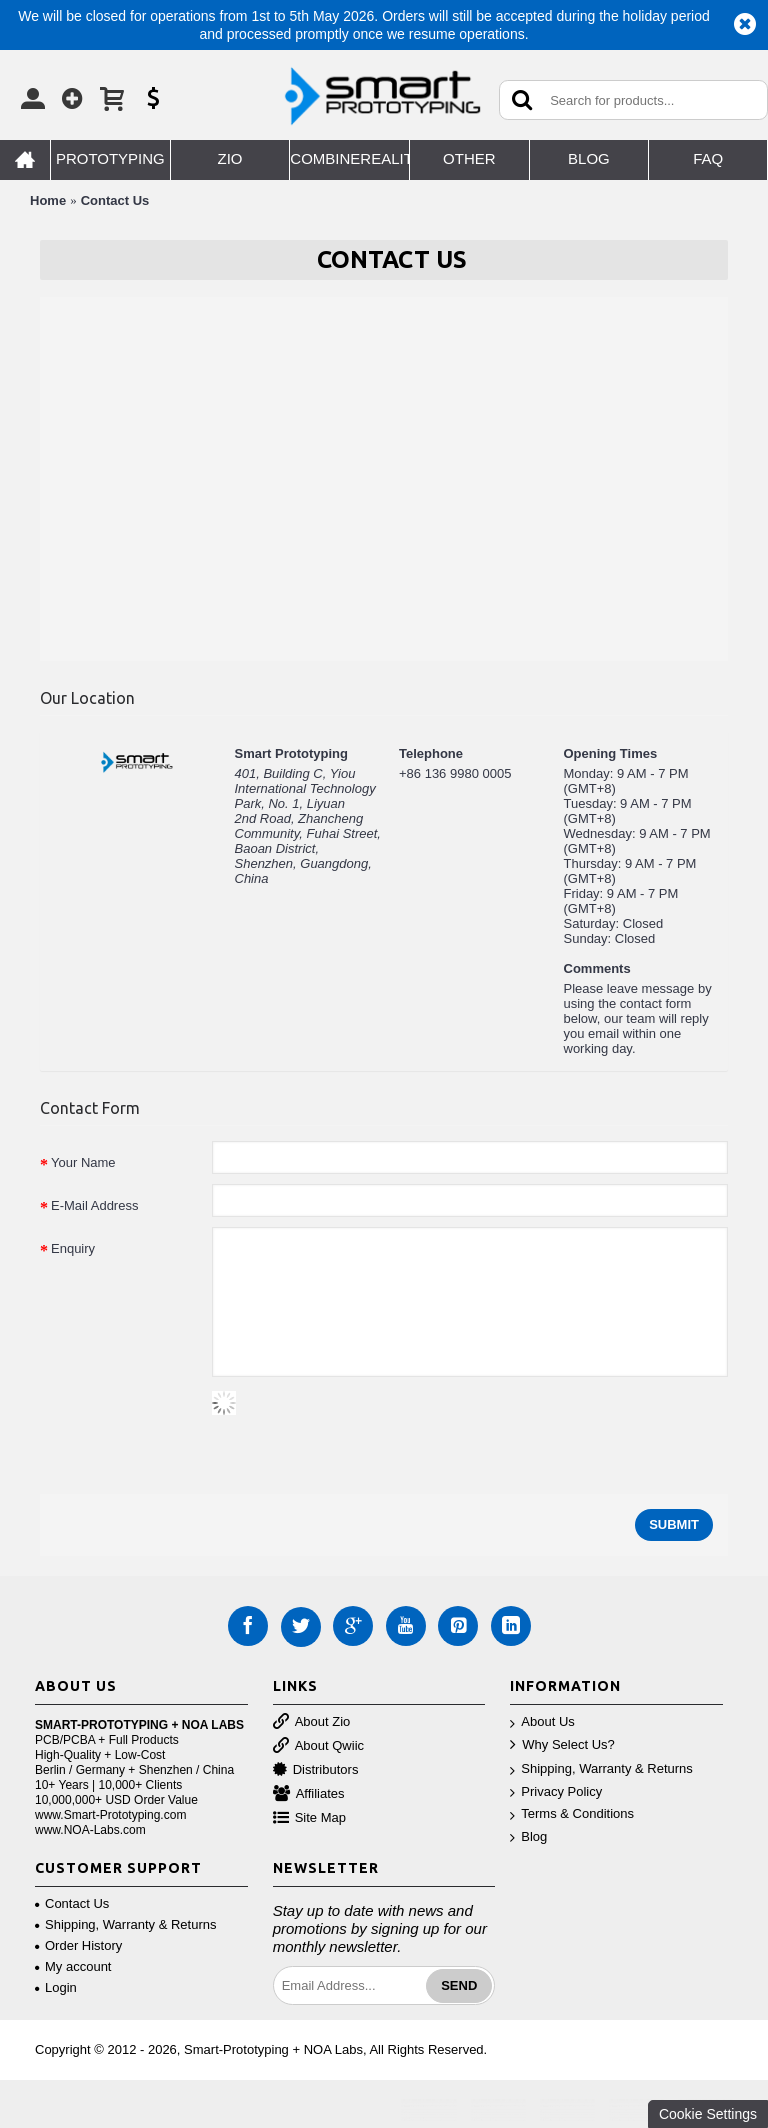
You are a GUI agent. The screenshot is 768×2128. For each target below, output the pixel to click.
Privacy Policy (556, 1792)
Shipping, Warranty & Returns (601, 1769)
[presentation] (364, 1430)
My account (73, 1966)
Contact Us (115, 200)
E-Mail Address (94, 1205)
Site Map (309, 1818)
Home (48, 200)
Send (459, 1985)
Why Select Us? (562, 1745)
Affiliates (309, 1794)
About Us (542, 1722)
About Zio (312, 1722)
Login (56, 1987)
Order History (78, 1945)
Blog (528, 1837)
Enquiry (73, 1248)
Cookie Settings (708, 2114)
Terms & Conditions (572, 1814)
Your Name (83, 1162)
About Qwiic (318, 1746)
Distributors (316, 1770)
